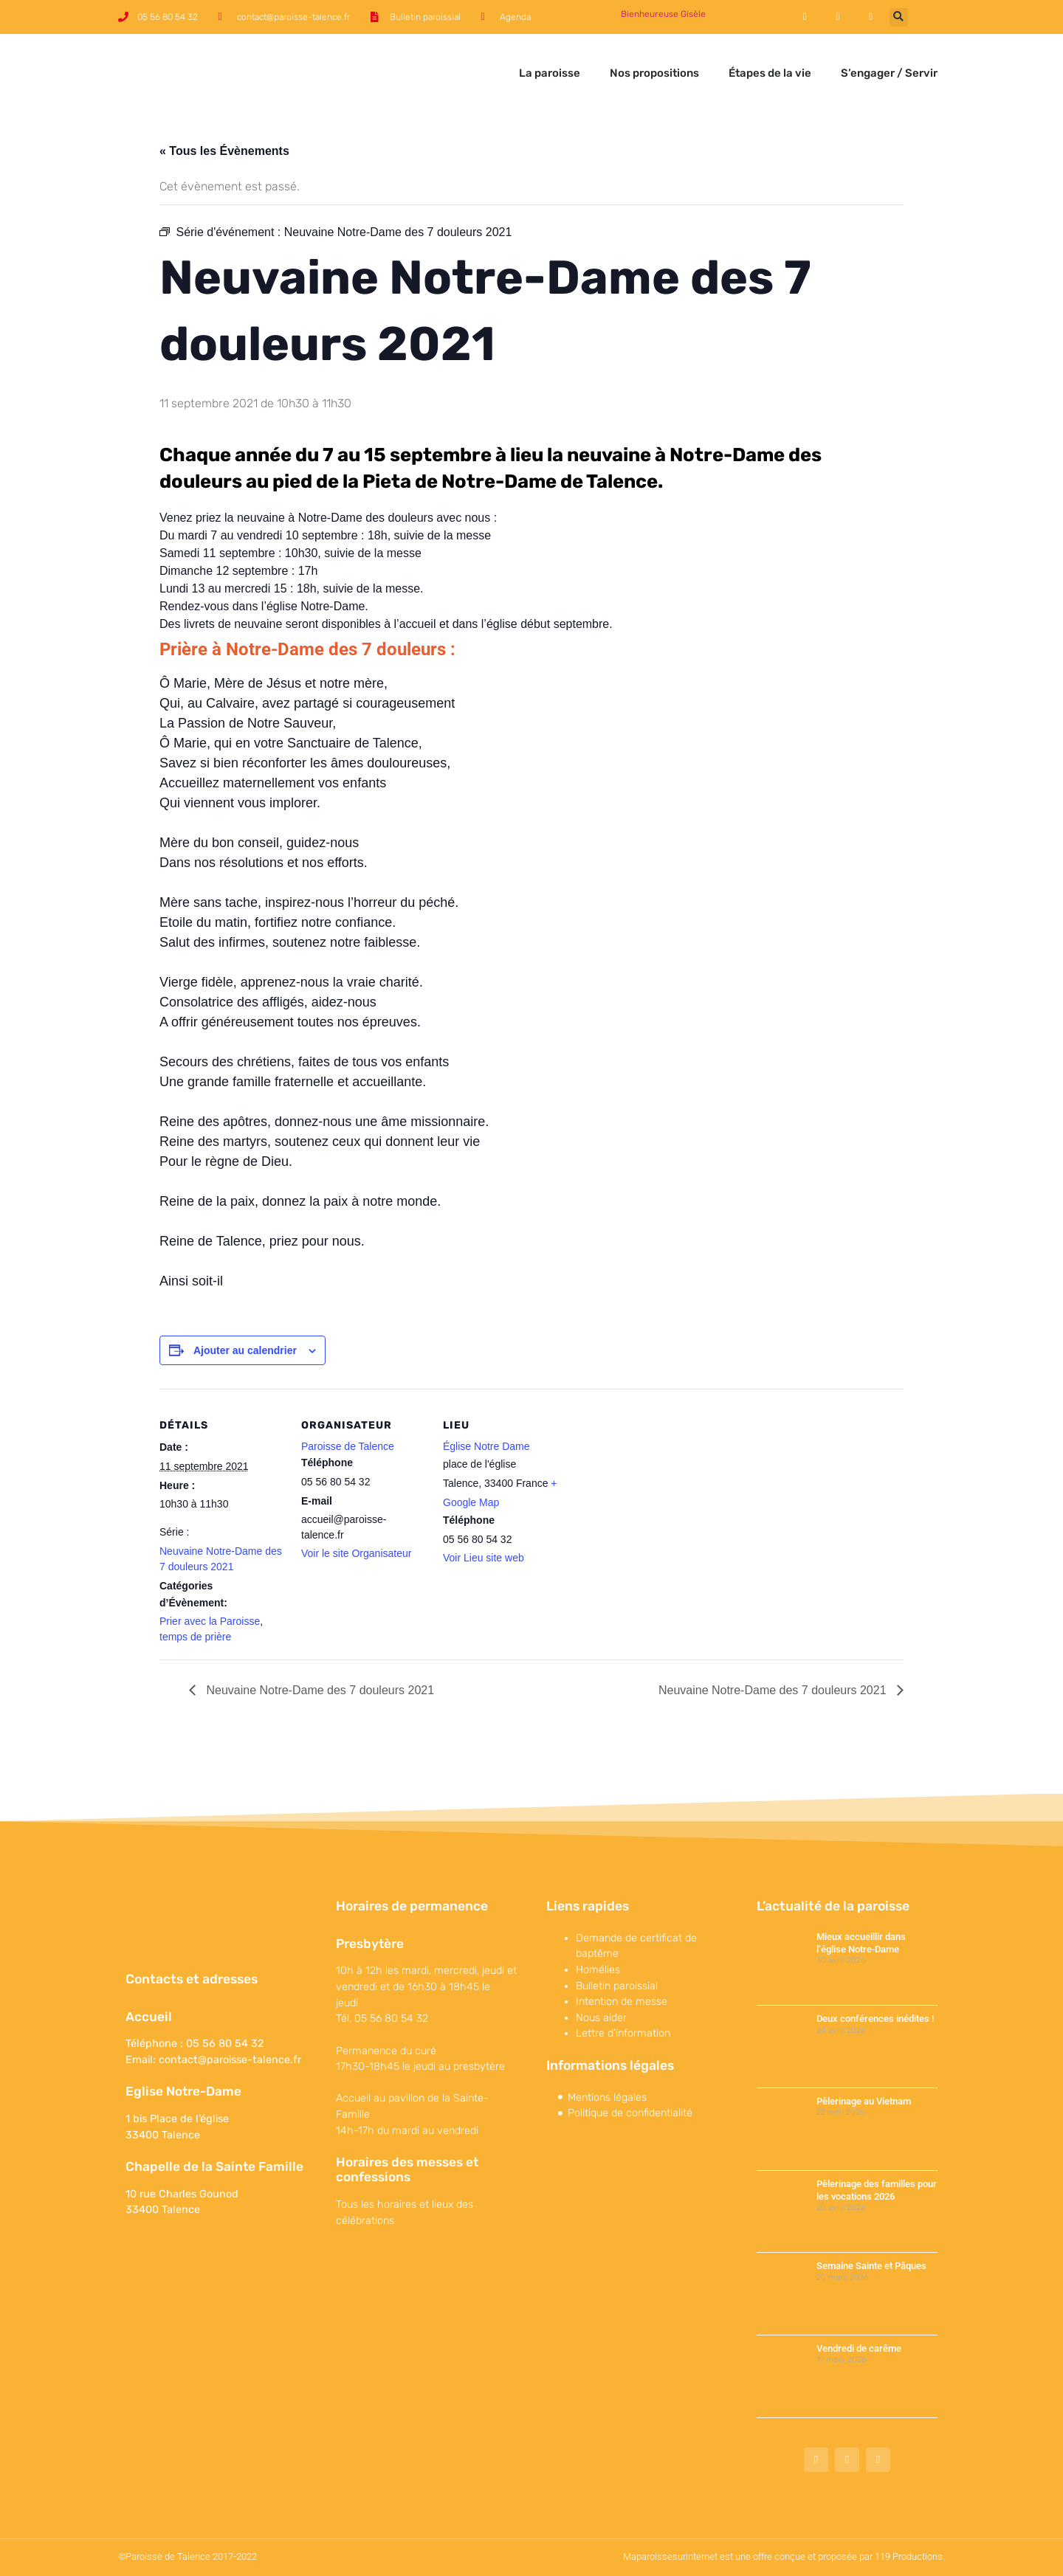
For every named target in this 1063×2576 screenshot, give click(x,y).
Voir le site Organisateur (356, 1553)
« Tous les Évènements (224, 151)
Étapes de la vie (770, 73)
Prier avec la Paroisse (209, 1621)
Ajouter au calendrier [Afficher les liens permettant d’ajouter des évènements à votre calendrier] (245, 1350)
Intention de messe (621, 2001)
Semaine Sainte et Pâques (871, 2265)
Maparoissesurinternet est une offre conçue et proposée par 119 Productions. (784, 2556)
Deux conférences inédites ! (875, 2018)
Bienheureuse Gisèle (663, 14)
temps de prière (195, 1637)
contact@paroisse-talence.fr (230, 2060)
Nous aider (601, 2018)
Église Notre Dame (486, 1446)
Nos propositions (654, 73)
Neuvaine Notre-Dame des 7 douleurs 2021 (318, 1690)
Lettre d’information (623, 2033)
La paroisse (549, 73)
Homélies (598, 1970)
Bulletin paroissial (617, 1986)
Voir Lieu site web (483, 1558)
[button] (899, 17)
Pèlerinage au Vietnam (863, 2101)
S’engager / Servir (889, 73)
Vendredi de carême (858, 2348)
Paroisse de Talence (347, 1446)
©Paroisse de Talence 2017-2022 (187, 2556)
